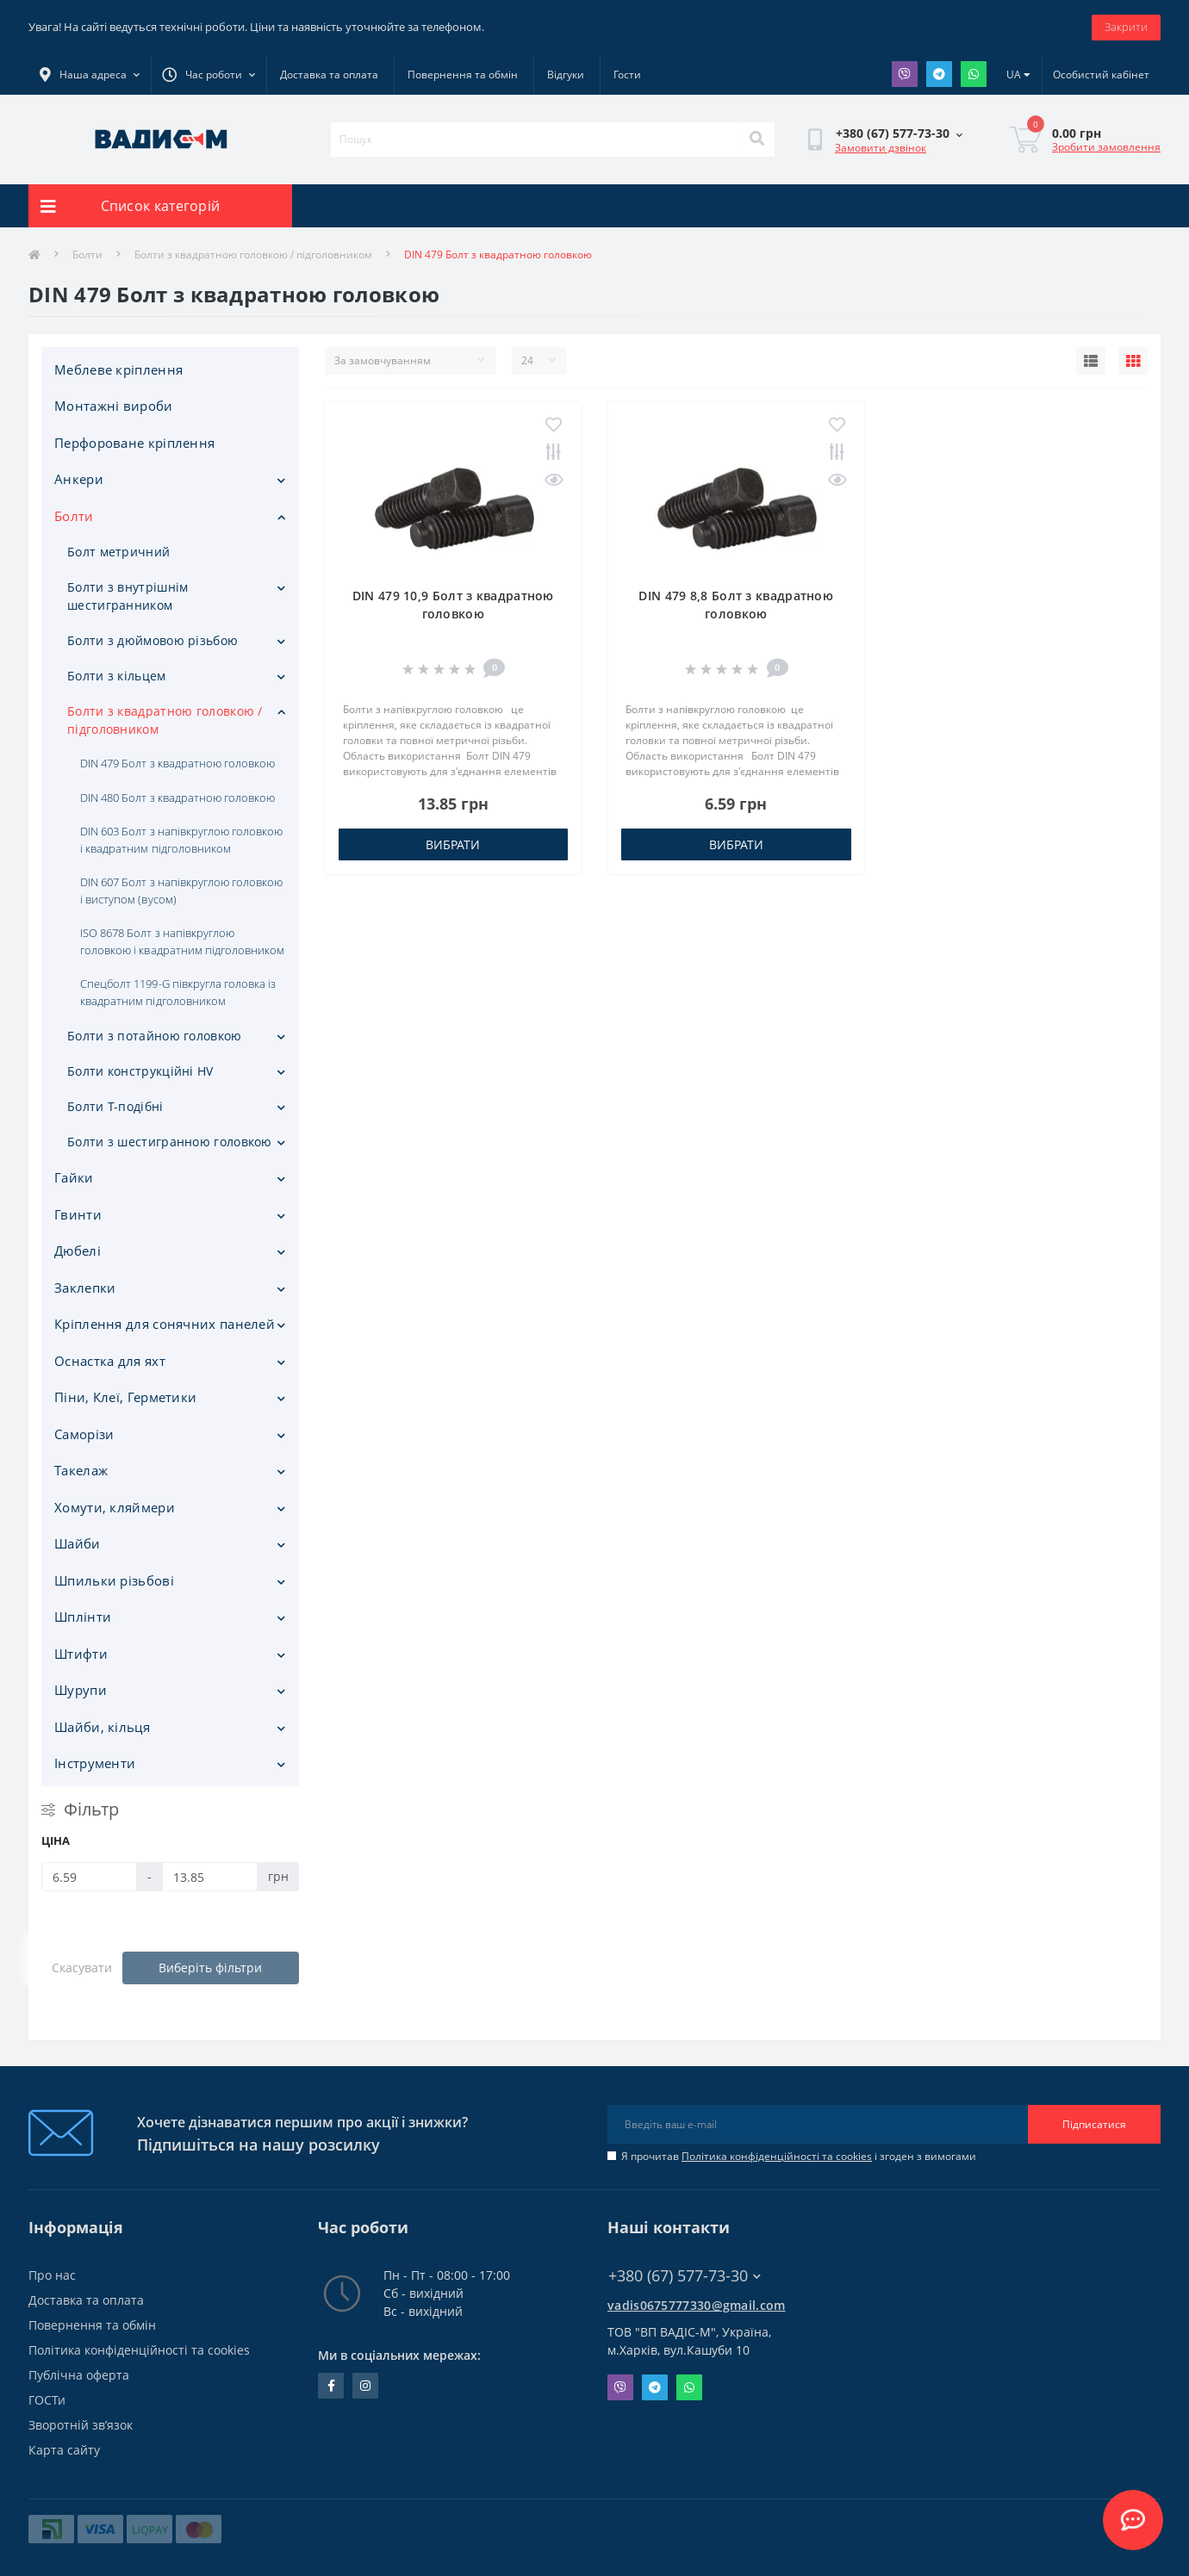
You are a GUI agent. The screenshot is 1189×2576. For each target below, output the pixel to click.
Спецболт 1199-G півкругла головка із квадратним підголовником (178, 992)
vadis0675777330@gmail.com (696, 2305)
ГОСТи (46, 2400)
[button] (208, 75)
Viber (905, 74)
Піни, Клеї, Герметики (125, 1397)
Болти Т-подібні (115, 1106)
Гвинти (78, 1214)
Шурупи (80, 1689)
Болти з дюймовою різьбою (152, 640)
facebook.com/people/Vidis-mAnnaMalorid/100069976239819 (331, 2386)
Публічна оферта (78, 2375)
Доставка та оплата (329, 74)
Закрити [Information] (1126, 26)
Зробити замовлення (1106, 147)
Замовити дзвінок (880, 147)
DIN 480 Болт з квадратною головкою (177, 797)
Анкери (78, 478)
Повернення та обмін (463, 74)
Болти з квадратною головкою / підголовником (253, 254)
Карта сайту (64, 2450)
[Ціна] (89, 1876)
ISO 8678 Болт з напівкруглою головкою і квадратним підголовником (182, 941)
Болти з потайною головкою (154, 1035)
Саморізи (84, 1434)
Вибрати (453, 844)
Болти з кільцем (116, 675)
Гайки (74, 1177)
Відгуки (565, 74)
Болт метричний (118, 551)
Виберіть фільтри (210, 1967)
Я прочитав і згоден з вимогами (798, 2156)
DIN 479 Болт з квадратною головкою (177, 763)
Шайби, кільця (102, 1726)
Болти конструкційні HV (140, 1071)
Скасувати (82, 1967)
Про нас (52, 2275)
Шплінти (82, 1616)
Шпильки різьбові (114, 1580)
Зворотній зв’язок (80, 2425)
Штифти (81, 1653)
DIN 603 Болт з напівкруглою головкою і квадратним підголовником (181, 839)
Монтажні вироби (113, 405)
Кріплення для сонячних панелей (164, 1323)
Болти (87, 254)
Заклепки (84, 1287)
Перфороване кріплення (134, 442)
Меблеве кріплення (118, 369)
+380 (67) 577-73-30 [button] (684, 2276)
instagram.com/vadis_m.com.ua (365, 2386)
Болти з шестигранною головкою (169, 1141)
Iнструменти (94, 1763)
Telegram (939, 74)
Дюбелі (77, 1250)
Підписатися (1094, 2124)
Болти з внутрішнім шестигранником (127, 596)
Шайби (77, 1543)
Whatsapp (973, 74)
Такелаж (81, 1470)
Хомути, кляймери (114, 1507)
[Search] (756, 139)
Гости (627, 74)
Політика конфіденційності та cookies (777, 2156)
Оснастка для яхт (109, 1360)
